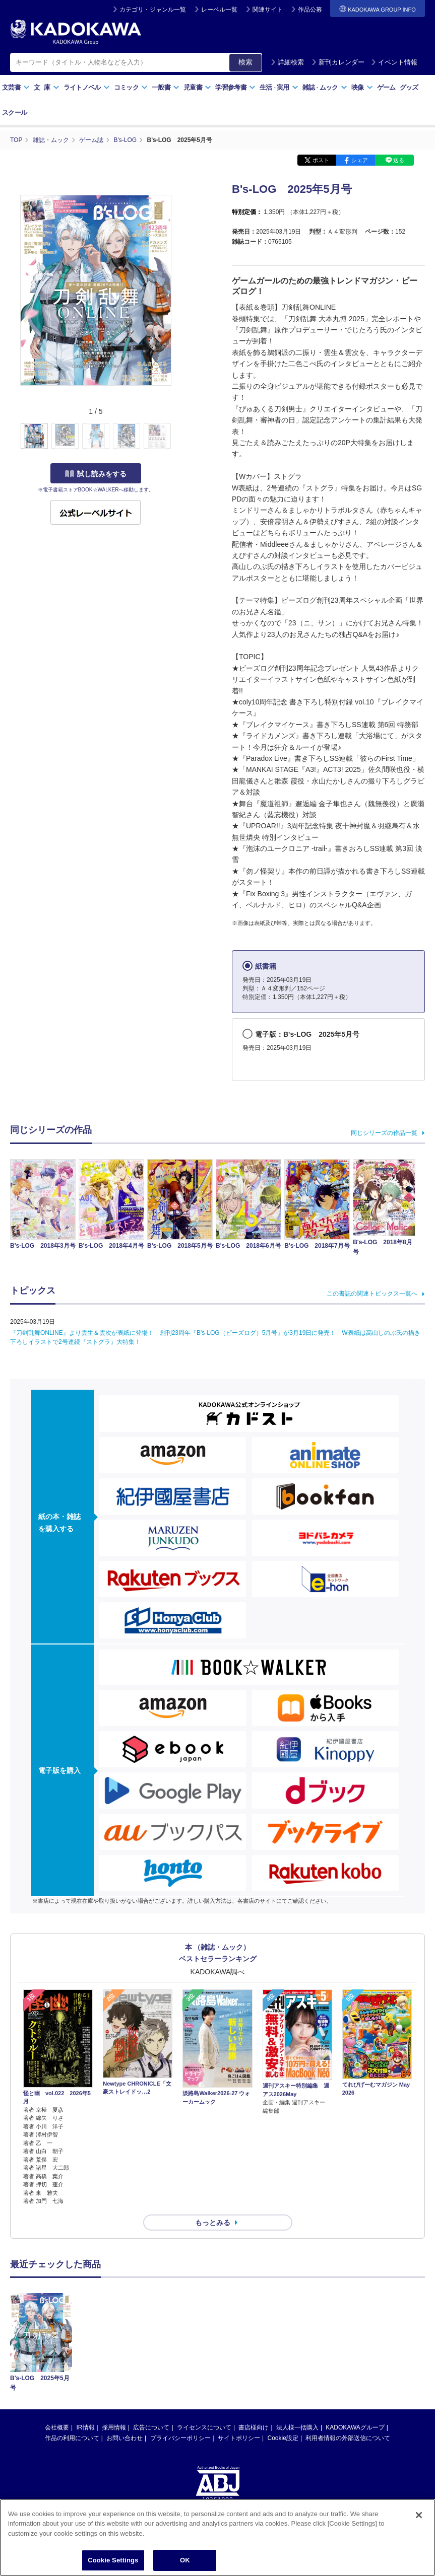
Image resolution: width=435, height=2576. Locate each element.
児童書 (197, 87)
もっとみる (212, 2223)
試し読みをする (96, 474)
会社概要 (57, 2348)
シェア (359, 160)
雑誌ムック (324, 87)
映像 (362, 87)
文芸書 (16, 87)
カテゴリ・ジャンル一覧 (152, 9)
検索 (245, 62)
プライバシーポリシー (180, 2359)
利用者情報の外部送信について (347, 2359)
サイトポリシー (239, 2359)
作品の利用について (72, 2359)
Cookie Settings (113, 2560)
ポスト (321, 160)
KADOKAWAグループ (355, 2348)
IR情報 (86, 2348)
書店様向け (253, 2348)
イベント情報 (394, 62)
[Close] (419, 2515)
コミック (131, 87)
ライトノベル (87, 87)
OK (185, 2560)
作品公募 (310, 9)
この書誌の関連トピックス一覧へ (372, 1293)
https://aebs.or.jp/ (182, 2453)
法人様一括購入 (297, 2348)
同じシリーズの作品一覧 (384, 1132)
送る (398, 160)
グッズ (409, 87)
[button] (177, 436)
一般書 (165, 87)
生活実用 (279, 87)
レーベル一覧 (219, 9)
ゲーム (386, 87)
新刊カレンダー (338, 62)
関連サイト (268, 9)
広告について (151, 2348)
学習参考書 (235, 87)
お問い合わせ (124, 2359)
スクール (14, 112)
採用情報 (114, 2348)
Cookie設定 (283, 2359)
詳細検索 (287, 62)
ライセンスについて (204, 2348)
